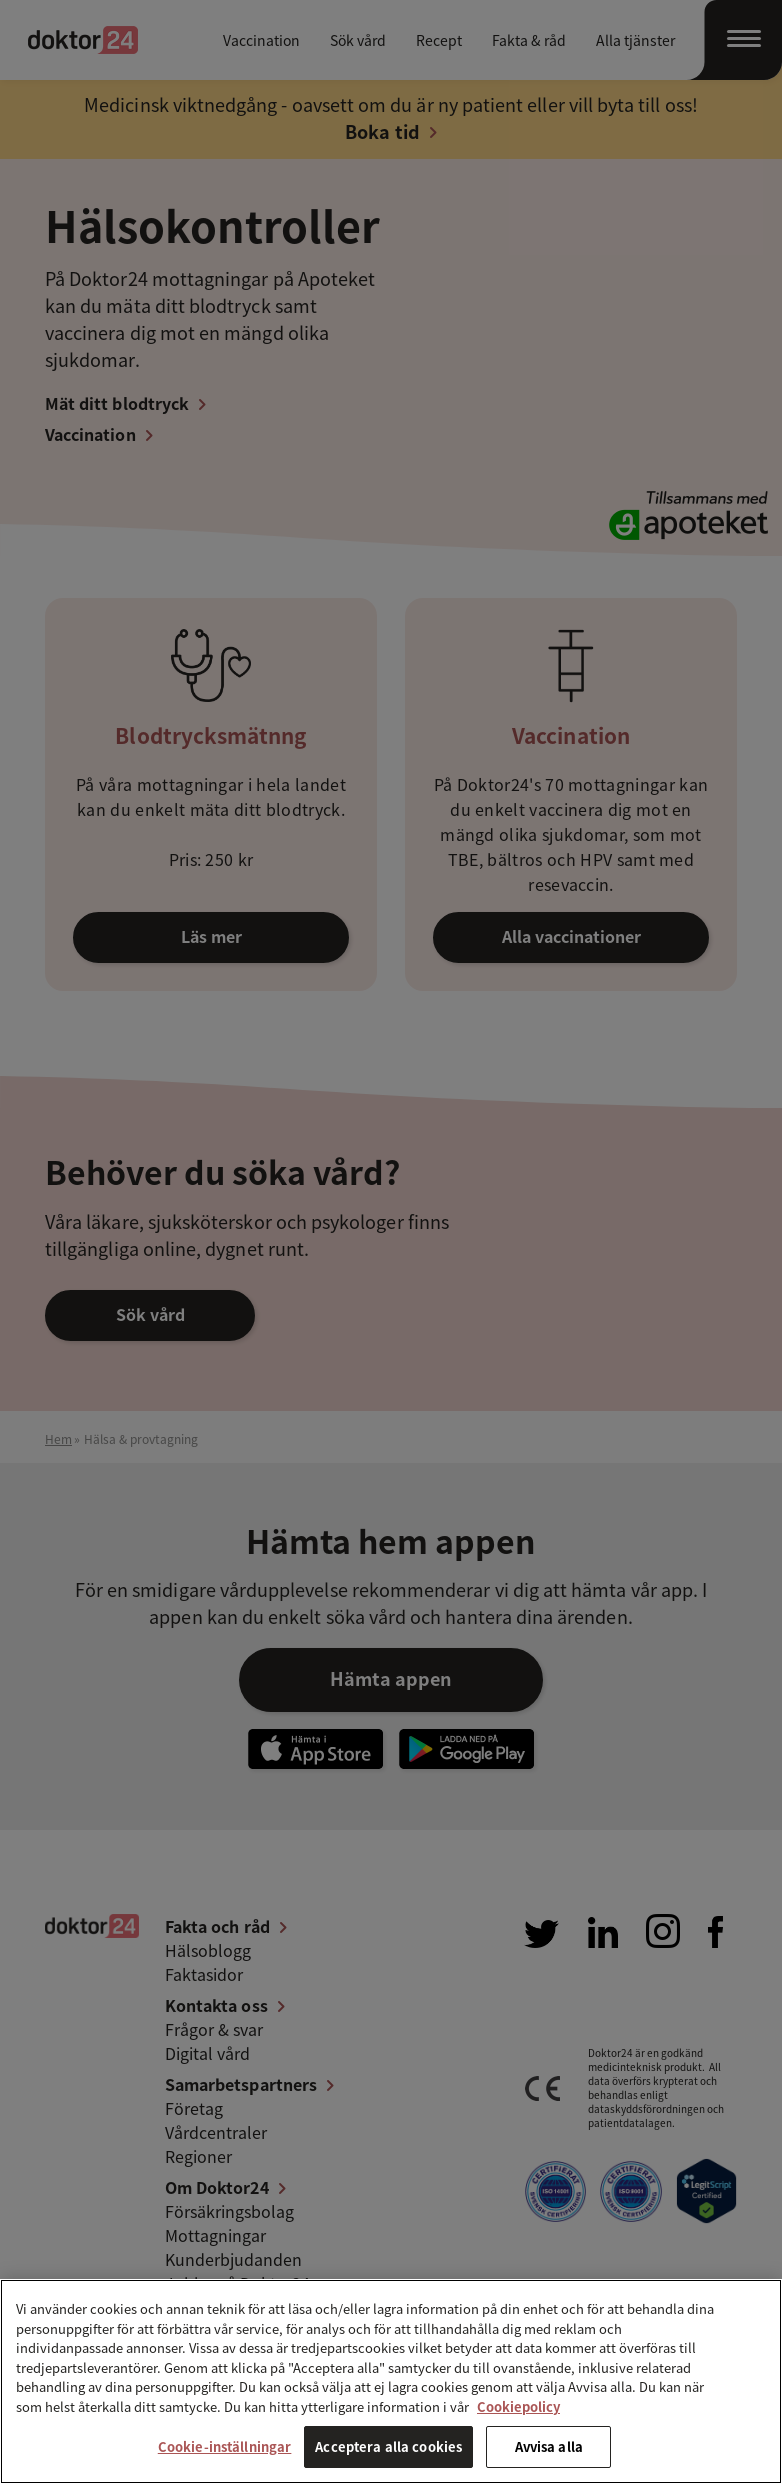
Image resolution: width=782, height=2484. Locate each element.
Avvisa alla (549, 2446)
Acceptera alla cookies (388, 2446)
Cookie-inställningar (225, 2446)
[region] (391, 2381)
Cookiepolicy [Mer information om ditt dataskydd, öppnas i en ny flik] (518, 2406)
